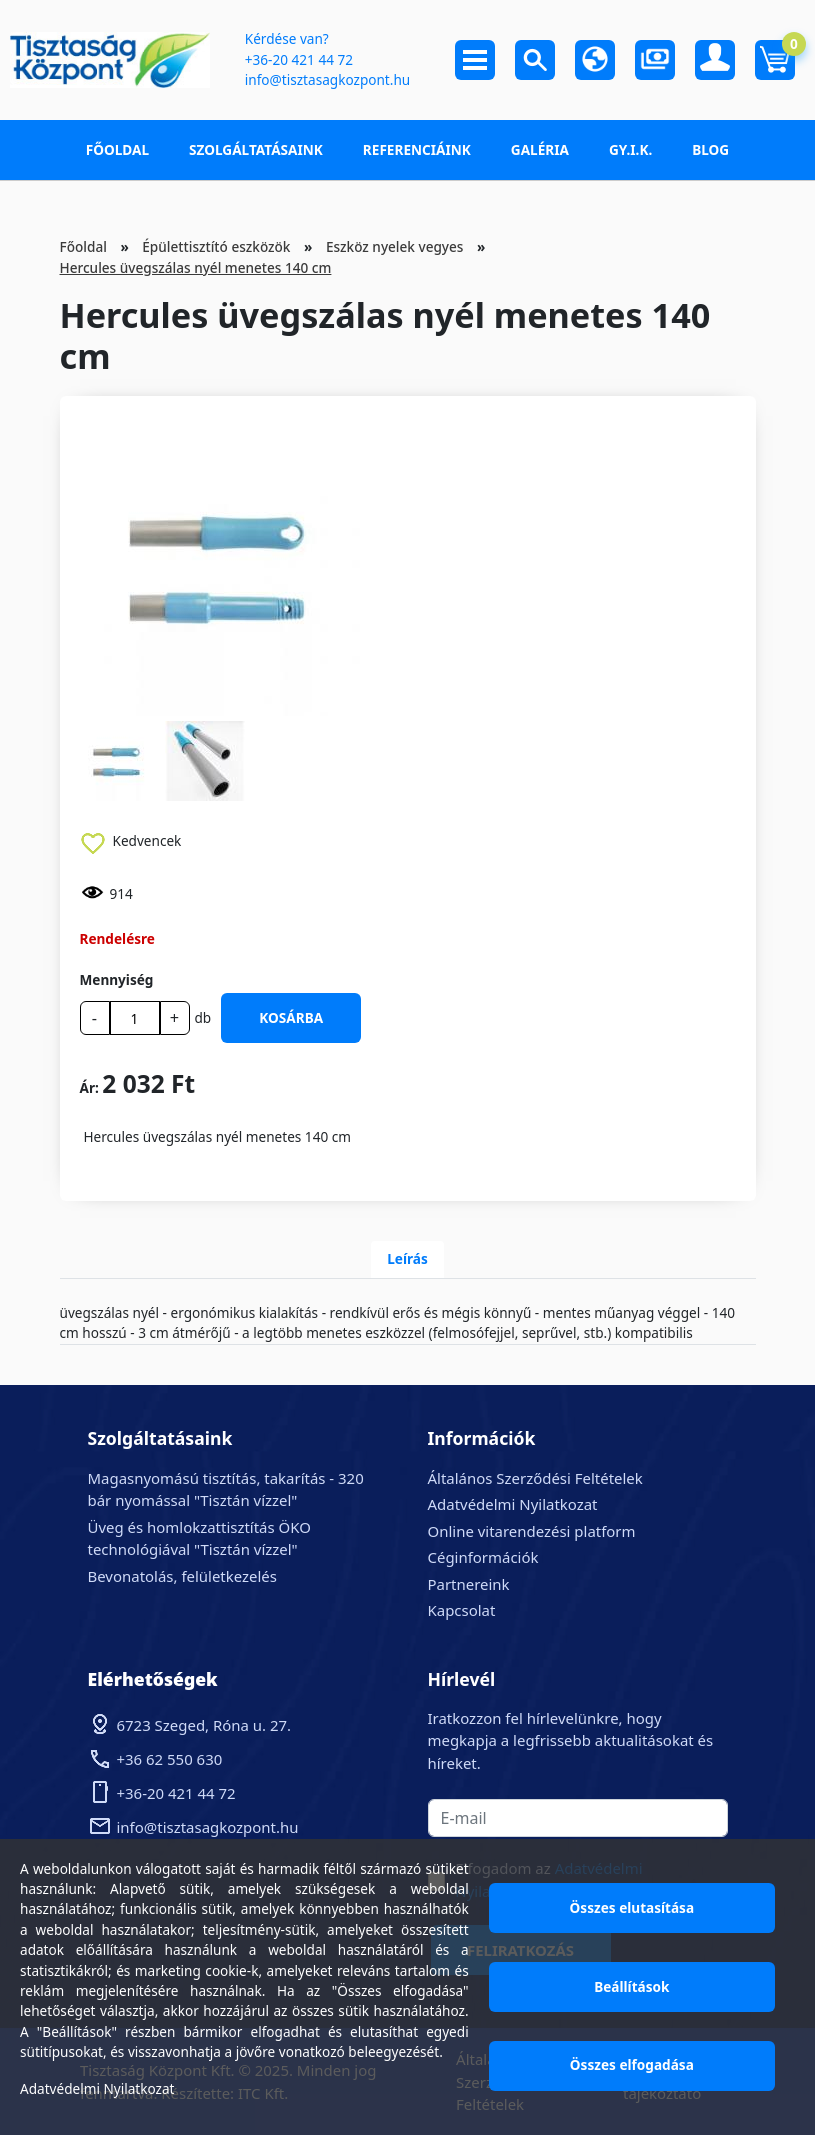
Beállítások (631, 1986)
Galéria (540, 149)
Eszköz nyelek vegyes (395, 246)
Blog (710, 149)
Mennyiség (117, 979)
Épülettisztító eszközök (216, 246)
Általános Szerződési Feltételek (535, 1478)
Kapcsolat (462, 1610)
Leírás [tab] (407, 1258)
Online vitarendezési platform (532, 1531)
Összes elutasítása (632, 1907)
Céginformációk (483, 1557)
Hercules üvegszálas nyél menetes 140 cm (196, 267)
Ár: (89, 1087)
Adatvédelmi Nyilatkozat (513, 1504)
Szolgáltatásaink (256, 149)
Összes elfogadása (632, 2064)
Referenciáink (417, 149)
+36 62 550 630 (170, 1759)
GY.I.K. (630, 149)
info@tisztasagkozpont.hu (327, 79)
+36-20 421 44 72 (299, 59)
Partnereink (469, 1584)
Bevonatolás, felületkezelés (182, 1576)
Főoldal (117, 149)
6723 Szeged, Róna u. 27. (204, 1725)
